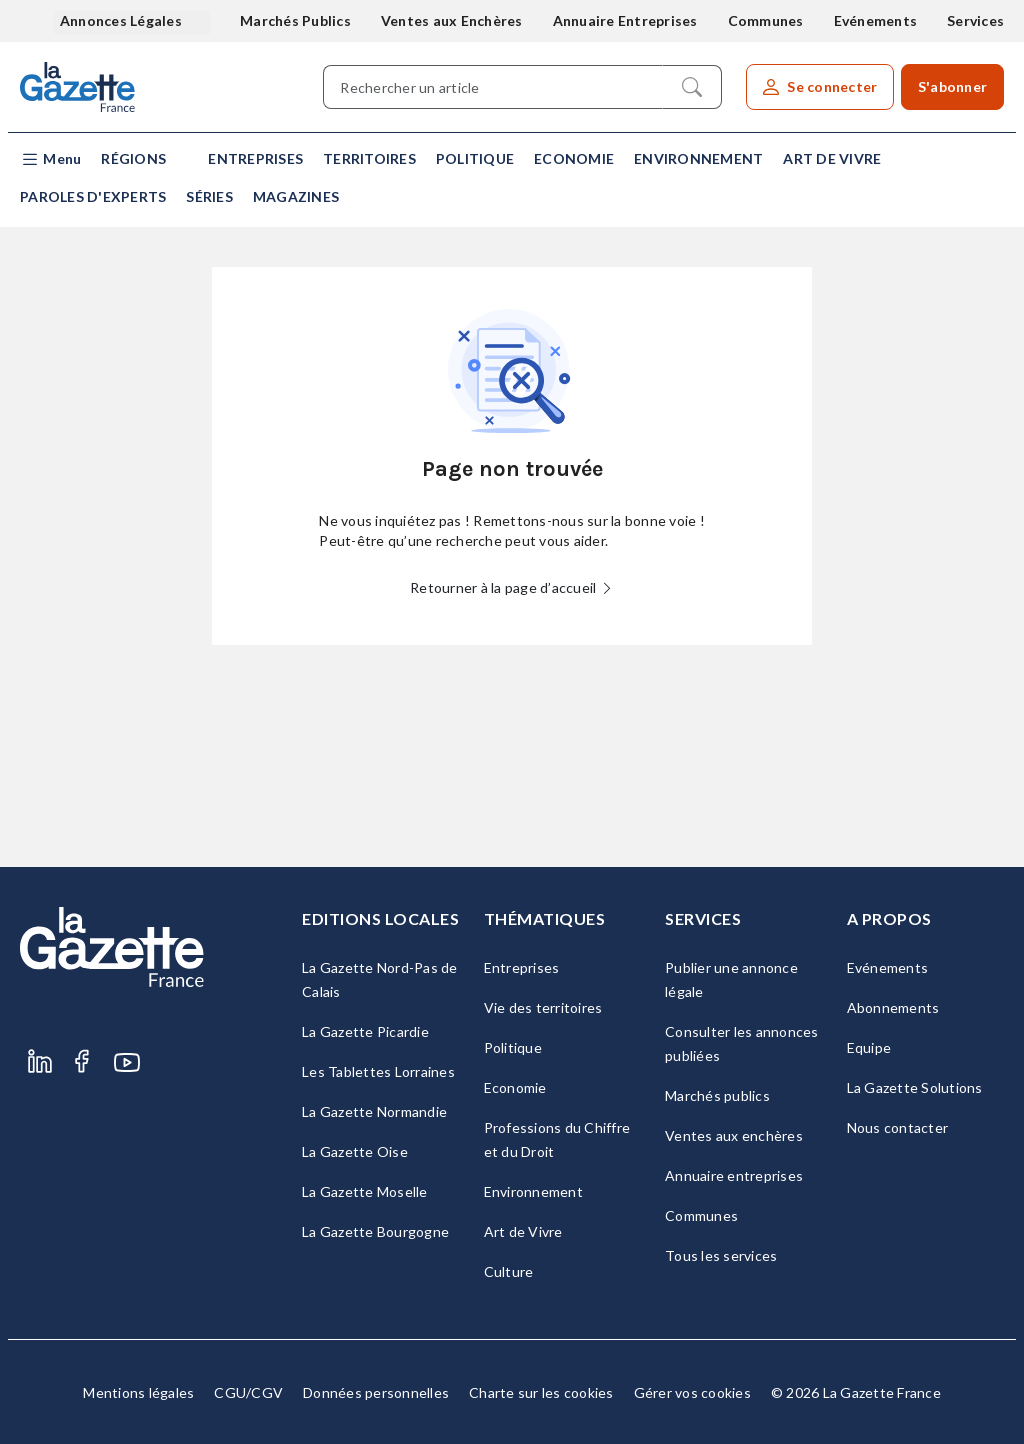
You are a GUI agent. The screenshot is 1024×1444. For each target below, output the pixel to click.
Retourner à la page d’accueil (512, 587)
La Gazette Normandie (374, 1111)
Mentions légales (138, 1392)
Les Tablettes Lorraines (378, 1071)
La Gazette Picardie (365, 1031)
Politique (475, 158)
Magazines (296, 196)
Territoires (369, 158)
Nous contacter (898, 1127)
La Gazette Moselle (365, 1191)
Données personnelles (376, 1392)
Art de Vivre (832, 158)
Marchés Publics (295, 20)
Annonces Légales (122, 20)
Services (975, 20)
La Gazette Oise (355, 1151)
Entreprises (255, 158)
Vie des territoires (543, 1007)
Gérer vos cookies (692, 1392)
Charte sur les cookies (541, 1392)
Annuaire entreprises (734, 1175)
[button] (50, 159)
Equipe (869, 1047)
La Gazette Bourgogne (375, 1231)
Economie (574, 158)
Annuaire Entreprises (625, 20)
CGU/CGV (248, 1392)
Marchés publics (717, 1095)
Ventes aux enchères (734, 1135)
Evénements (876, 20)
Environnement (698, 158)
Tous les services (721, 1255)
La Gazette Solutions (915, 1087)
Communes (766, 20)
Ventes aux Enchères (452, 20)
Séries (209, 196)
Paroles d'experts (93, 196)
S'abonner (952, 86)
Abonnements (893, 1007)
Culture (509, 1271)
